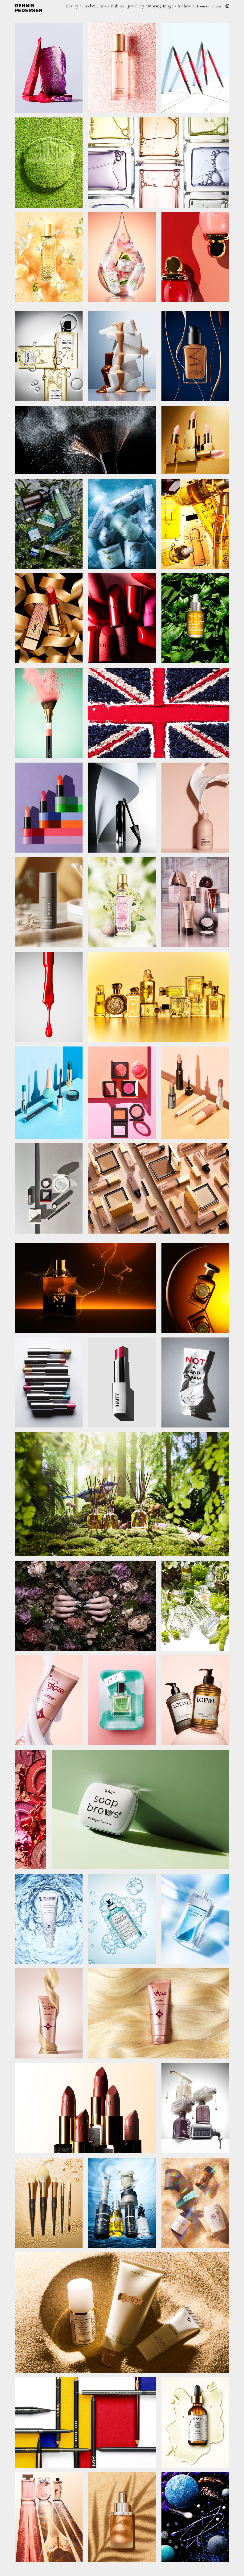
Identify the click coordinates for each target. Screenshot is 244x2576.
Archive (184, 6)
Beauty (72, 6)
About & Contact (208, 6)
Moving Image (160, 6)
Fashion (117, 6)
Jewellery (136, 6)
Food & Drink (94, 6)
